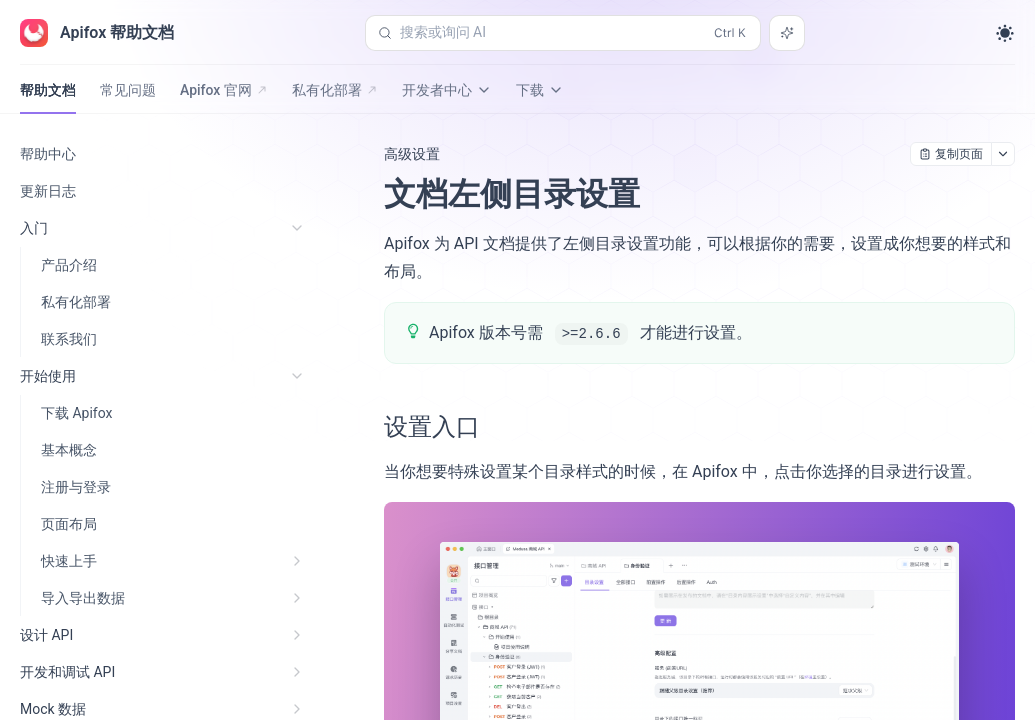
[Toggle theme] (1005, 33)
